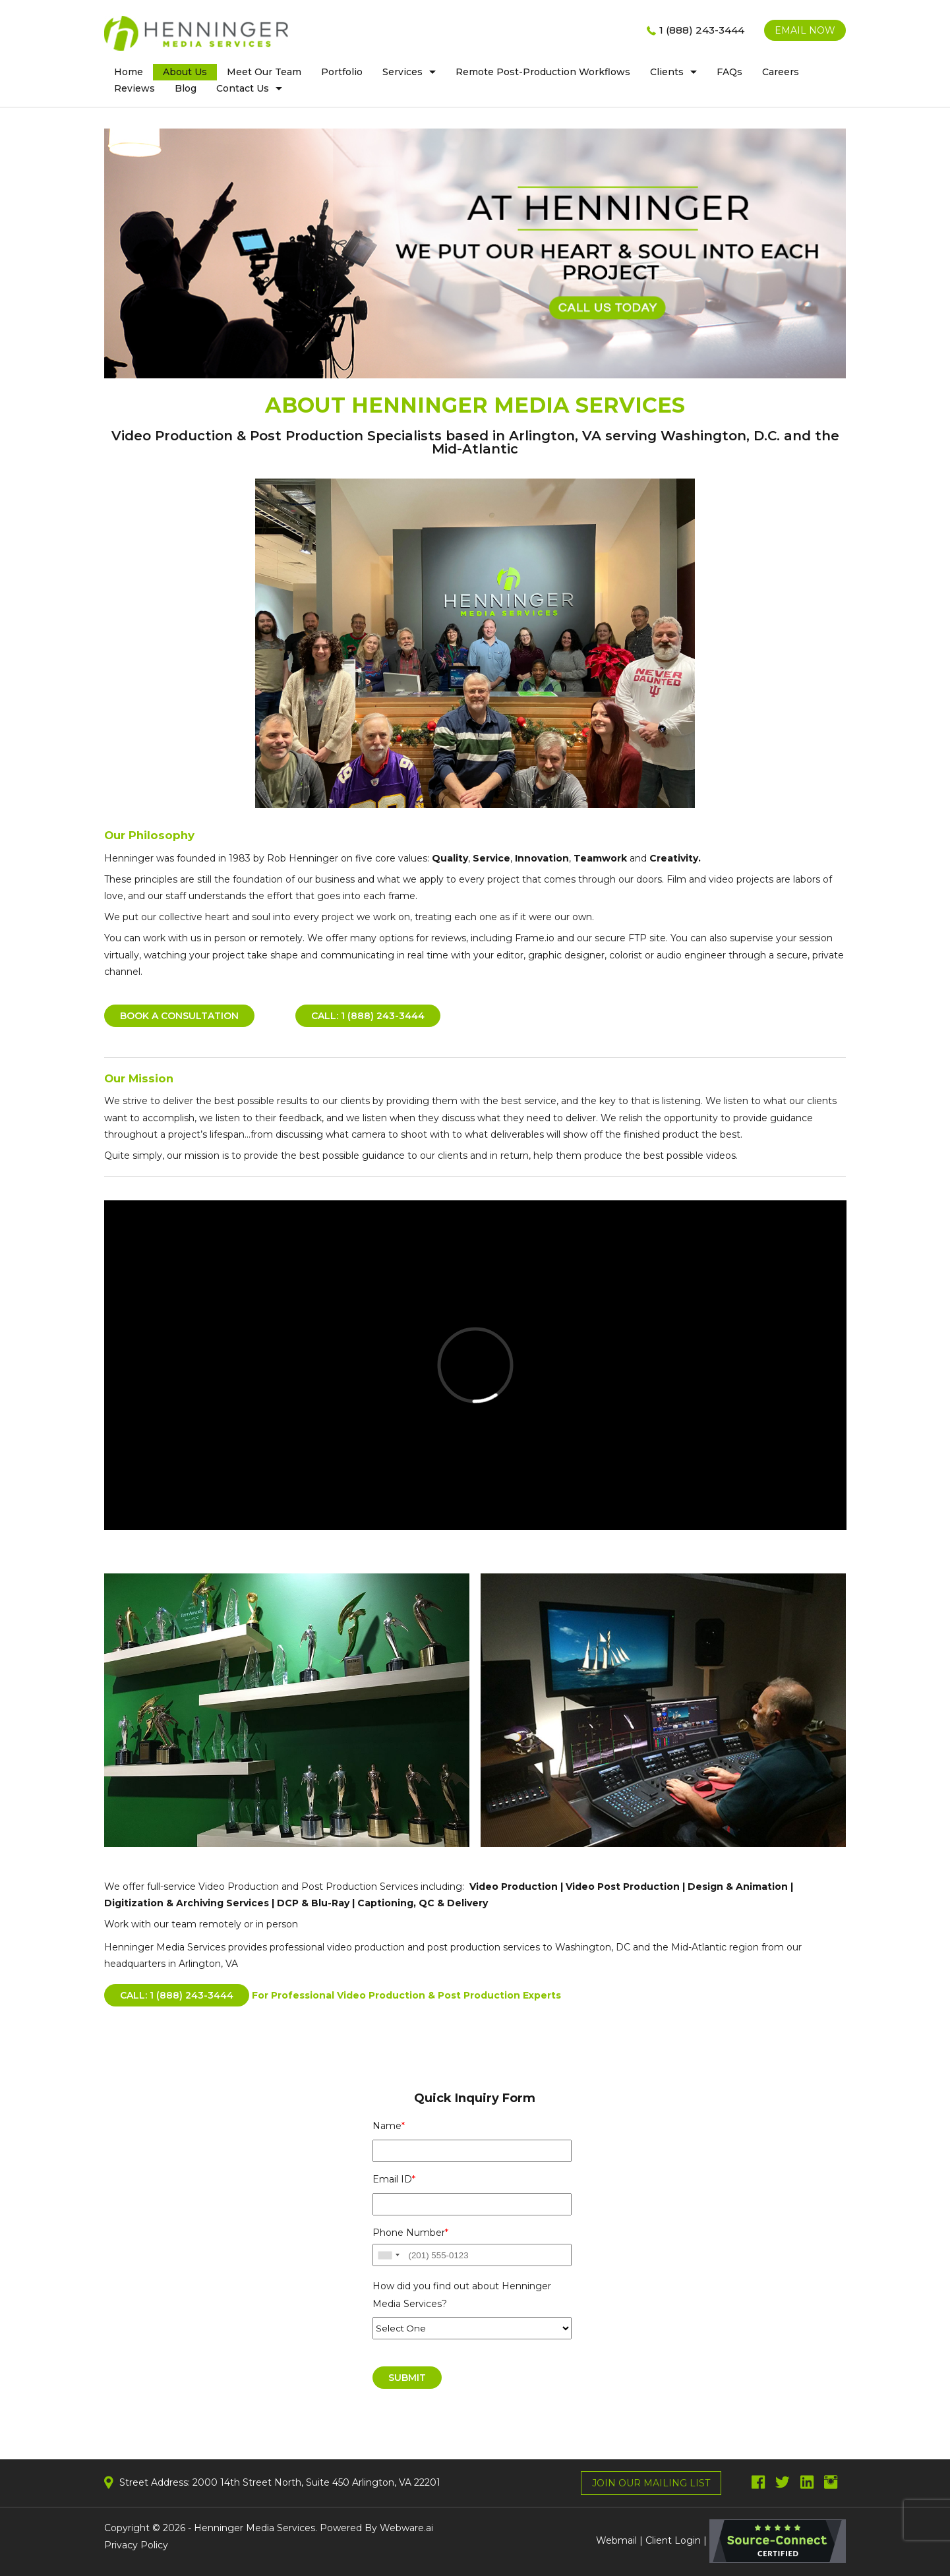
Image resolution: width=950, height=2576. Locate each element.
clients (667, 72)
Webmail (616, 2540)
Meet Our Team (264, 72)
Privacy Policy (136, 2545)
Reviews (134, 88)
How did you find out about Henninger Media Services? (461, 2295)
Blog (185, 88)
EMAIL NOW (805, 30)
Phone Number (410, 2233)
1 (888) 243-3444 (701, 30)
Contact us (242, 88)
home (128, 72)
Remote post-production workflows (543, 72)
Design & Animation (738, 1886)
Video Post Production (624, 1886)
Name (388, 2126)
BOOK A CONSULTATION (179, 1016)
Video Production (513, 1886)
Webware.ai (406, 2528)
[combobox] (388, 2255)
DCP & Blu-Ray (313, 1903)
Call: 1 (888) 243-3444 (368, 1016)
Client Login (673, 2540)
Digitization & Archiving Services (186, 1903)
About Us (185, 72)
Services (402, 72)
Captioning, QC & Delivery (422, 1903)
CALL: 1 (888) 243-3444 (176, 1995)
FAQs (729, 72)
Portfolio (342, 72)
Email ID (393, 2179)
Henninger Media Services (254, 2528)
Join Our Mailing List (651, 2483)
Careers (780, 72)
